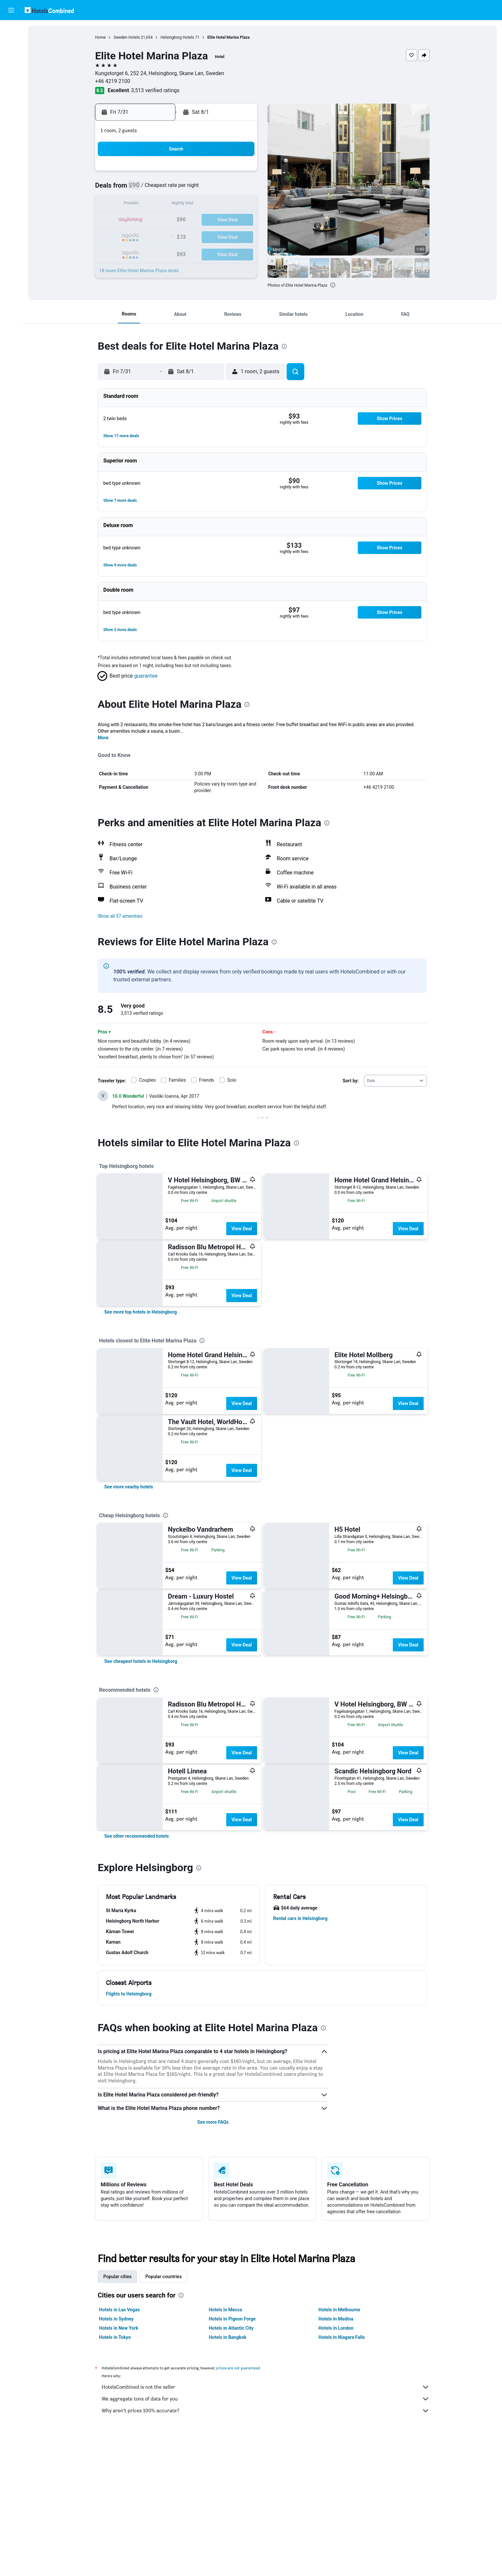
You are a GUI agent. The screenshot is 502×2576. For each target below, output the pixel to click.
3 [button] (224, 173)
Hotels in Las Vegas (119, 2309)
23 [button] (208, 220)
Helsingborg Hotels (177, 37)
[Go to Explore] (11, 85)
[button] (11, 10)
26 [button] (146, 236)
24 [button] (224, 220)
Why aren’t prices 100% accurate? (266, 2411)
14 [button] (177, 204)
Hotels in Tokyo (115, 2337)
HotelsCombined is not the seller (266, 2387)
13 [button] (161, 204)
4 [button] (239, 173)
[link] (140, 1312)
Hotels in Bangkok (228, 2337)
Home (100, 37)
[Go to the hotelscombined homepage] (49, 10)
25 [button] (240, 220)
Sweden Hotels (126, 37)
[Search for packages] (11, 71)
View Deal (241, 1228)
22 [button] (193, 220)
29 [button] (193, 236)
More (103, 737)
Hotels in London (335, 2328)
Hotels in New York (118, 2328)
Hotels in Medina (335, 2318)
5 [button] (145, 189)
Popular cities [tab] (117, 2276)
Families (177, 1080)
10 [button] (224, 189)
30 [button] (208, 236)
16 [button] (208, 204)
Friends (206, 1080)
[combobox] (395, 1081)
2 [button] (208, 173)
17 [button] (224, 204)
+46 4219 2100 (112, 81)
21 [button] (177, 220)
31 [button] (224, 236)
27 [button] (161, 236)
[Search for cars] (11, 57)
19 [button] (146, 220)
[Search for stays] (11, 44)
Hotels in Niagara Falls (341, 2337)
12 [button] (146, 204)
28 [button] (177, 236)
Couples (147, 1080)
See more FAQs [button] (213, 2122)
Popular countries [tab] (163, 2276)
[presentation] (333, 285)
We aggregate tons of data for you (266, 2399)
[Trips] (11, 104)
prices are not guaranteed (238, 2367)
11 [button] (240, 189)
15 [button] (193, 204)
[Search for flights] (11, 30)
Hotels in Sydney (116, 2318)
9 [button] (208, 189)
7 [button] (176, 189)
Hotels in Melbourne (339, 2309)
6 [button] (161, 189)
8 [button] (192, 189)
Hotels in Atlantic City (231, 2328)
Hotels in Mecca (225, 2309)
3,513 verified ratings (155, 90)
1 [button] (192, 173)
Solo (231, 1080)
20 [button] (161, 220)
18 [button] (240, 204)
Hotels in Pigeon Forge (232, 2318)
